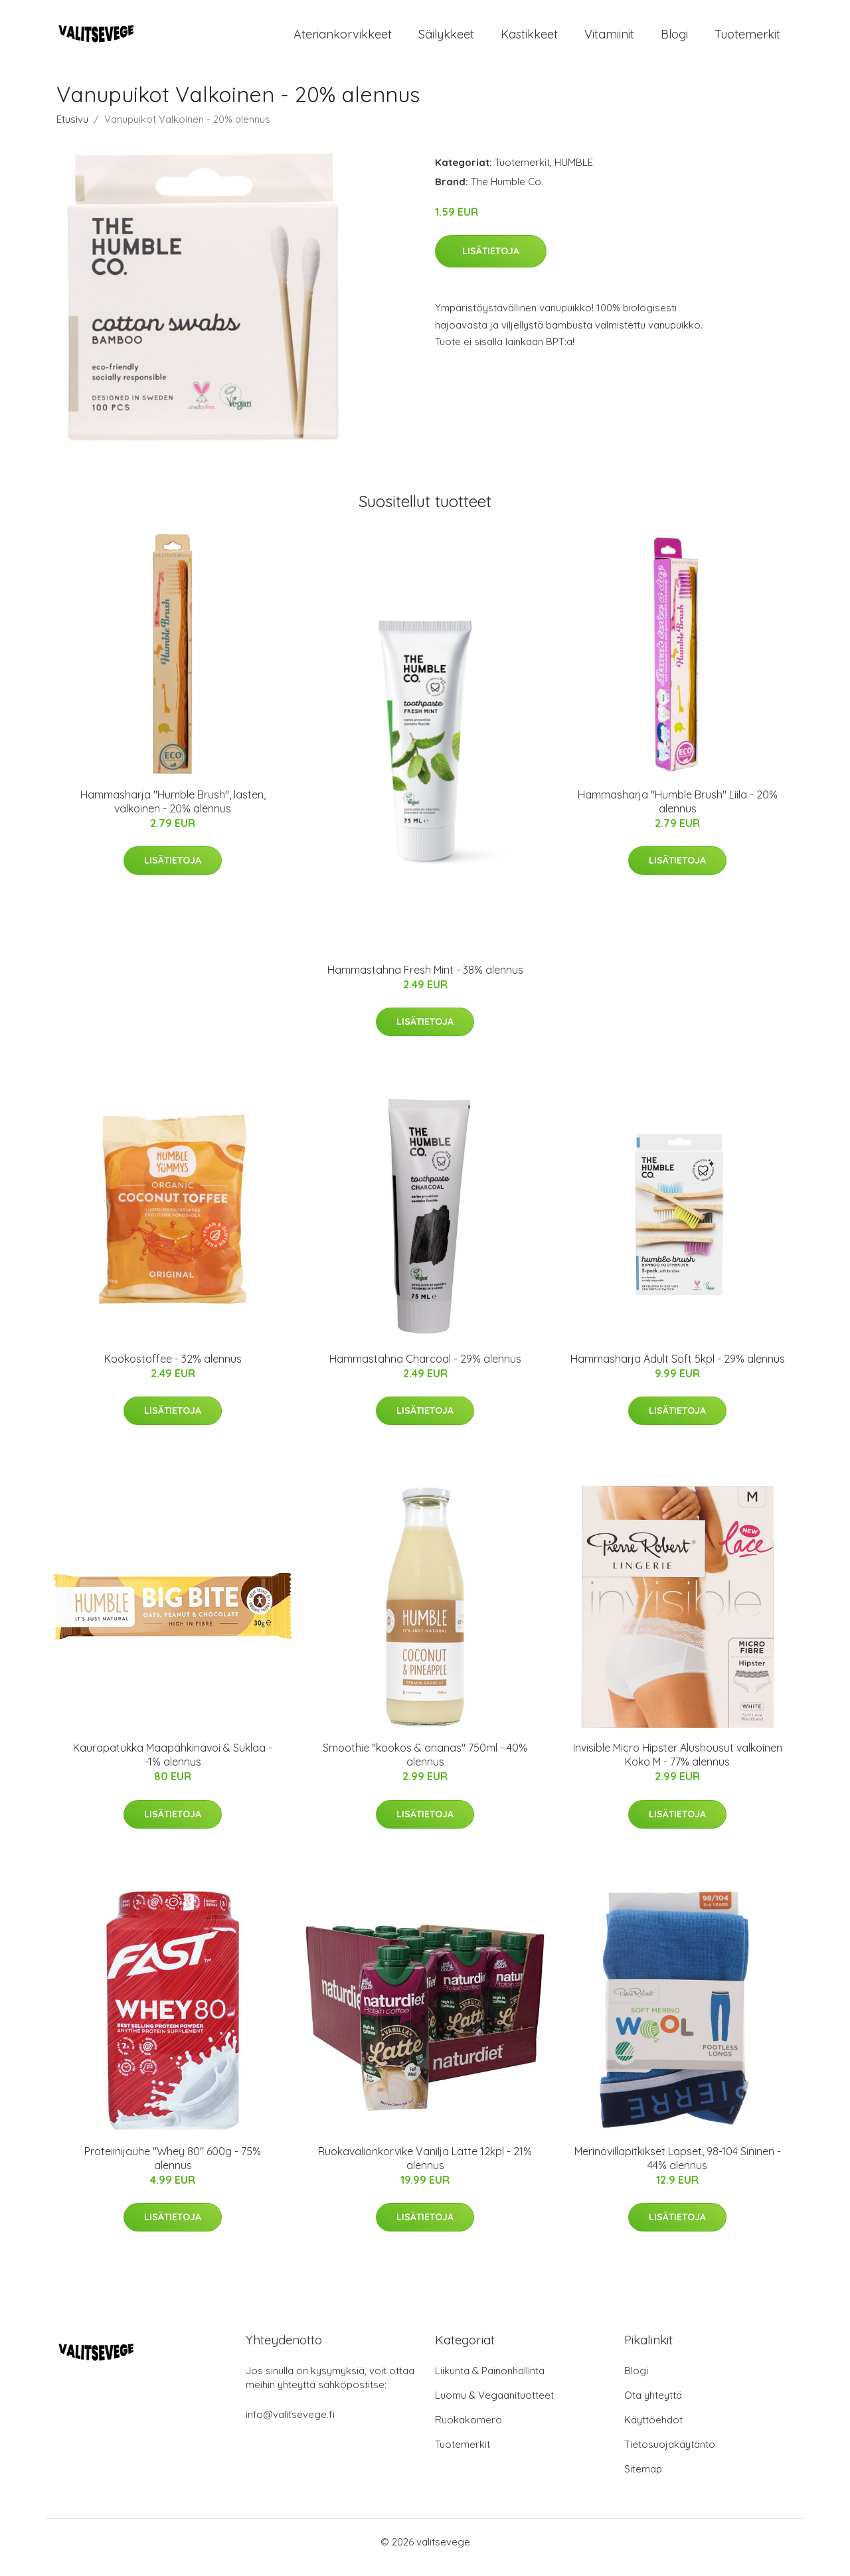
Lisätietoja (490, 262)
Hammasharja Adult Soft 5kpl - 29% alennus (677, 1370)
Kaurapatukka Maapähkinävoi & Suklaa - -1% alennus (172, 1766)
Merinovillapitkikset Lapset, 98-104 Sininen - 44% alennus (677, 2169)
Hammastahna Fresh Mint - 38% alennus (425, 981)
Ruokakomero (468, 2431)
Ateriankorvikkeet (343, 39)
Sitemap (643, 2480)
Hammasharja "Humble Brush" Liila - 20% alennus (678, 812)
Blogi (674, 39)
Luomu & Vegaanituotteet (494, 2406)
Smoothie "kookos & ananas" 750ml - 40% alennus (425, 1766)
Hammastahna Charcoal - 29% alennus (425, 1370)
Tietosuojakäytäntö (669, 2455)
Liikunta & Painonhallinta (490, 2382)
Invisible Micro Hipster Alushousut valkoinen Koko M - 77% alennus (677, 1766)
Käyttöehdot (653, 2431)
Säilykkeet (446, 39)
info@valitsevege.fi (290, 2425)
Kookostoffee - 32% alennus (173, 1370)
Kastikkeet (529, 39)
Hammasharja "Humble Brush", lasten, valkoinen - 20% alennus (173, 812)
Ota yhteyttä (653, 2406)
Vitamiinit (609, 39)
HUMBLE (573, 173)
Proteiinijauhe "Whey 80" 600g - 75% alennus (172, 2169)
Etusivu (72, 130)
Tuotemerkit (747, 39)
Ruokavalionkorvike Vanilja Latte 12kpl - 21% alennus (425, 2169)
